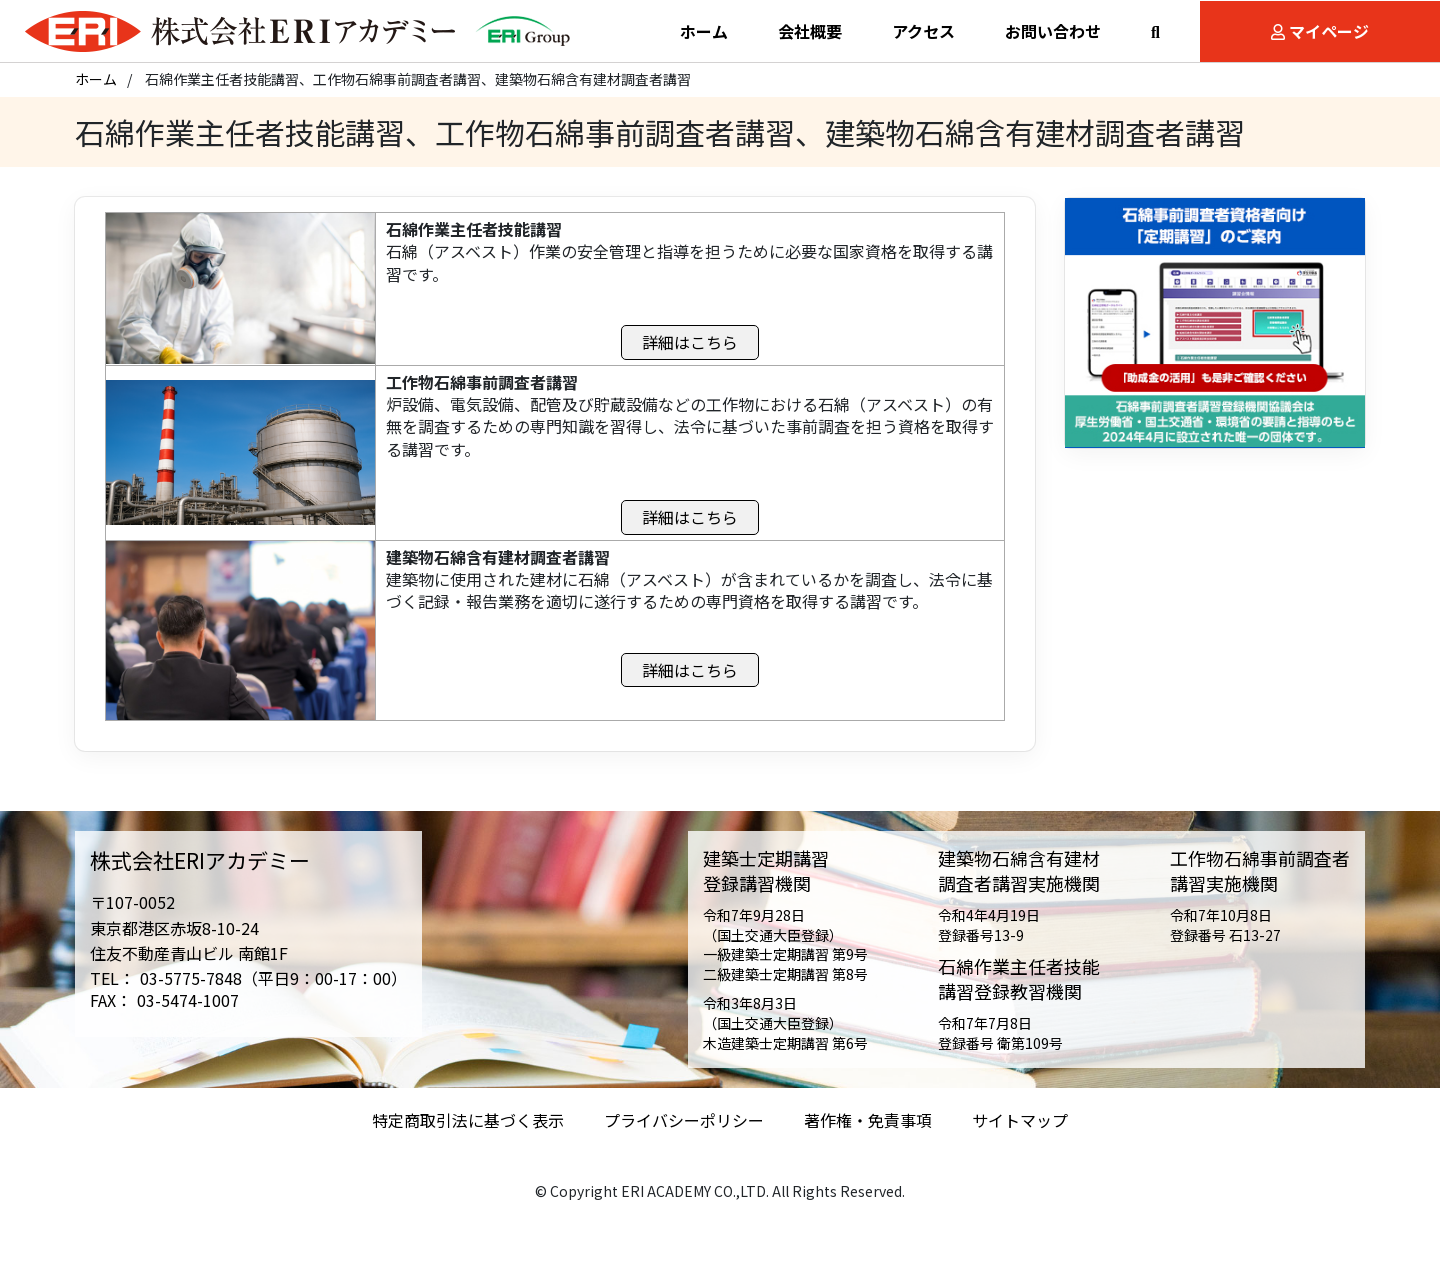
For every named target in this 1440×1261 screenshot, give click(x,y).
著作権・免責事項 (868, 1130)
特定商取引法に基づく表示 (468, 1130)
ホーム (96, 89)
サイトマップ (1020, 1130)
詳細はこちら (690, 352)
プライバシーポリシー (684, 1130)
